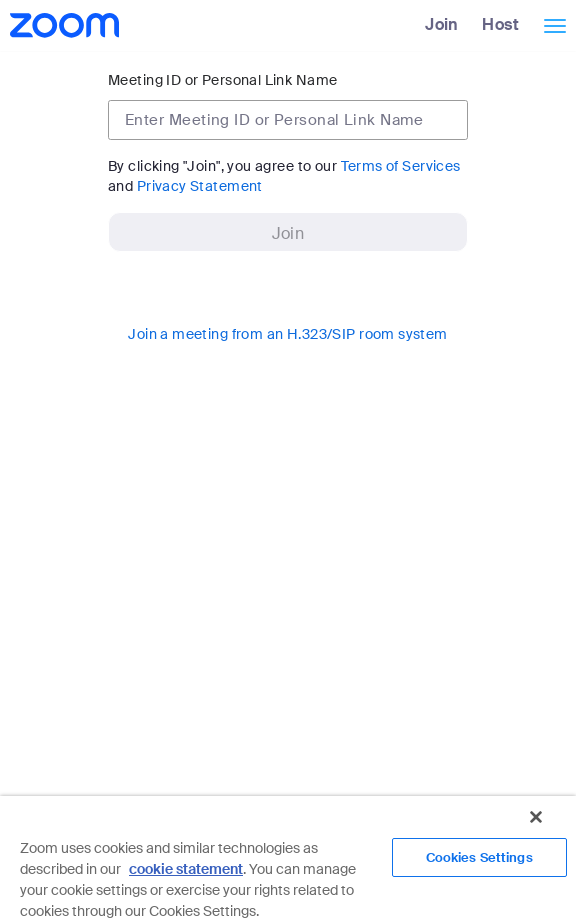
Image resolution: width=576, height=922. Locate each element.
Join (442, 24)
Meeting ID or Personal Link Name (222, 80)
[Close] (536, 817)
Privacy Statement (200, 186)
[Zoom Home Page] (62, 25)
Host (500, 24)
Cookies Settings (479, 857)
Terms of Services (401, 166)
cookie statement (186, 869)
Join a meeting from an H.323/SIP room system (287, 334)
